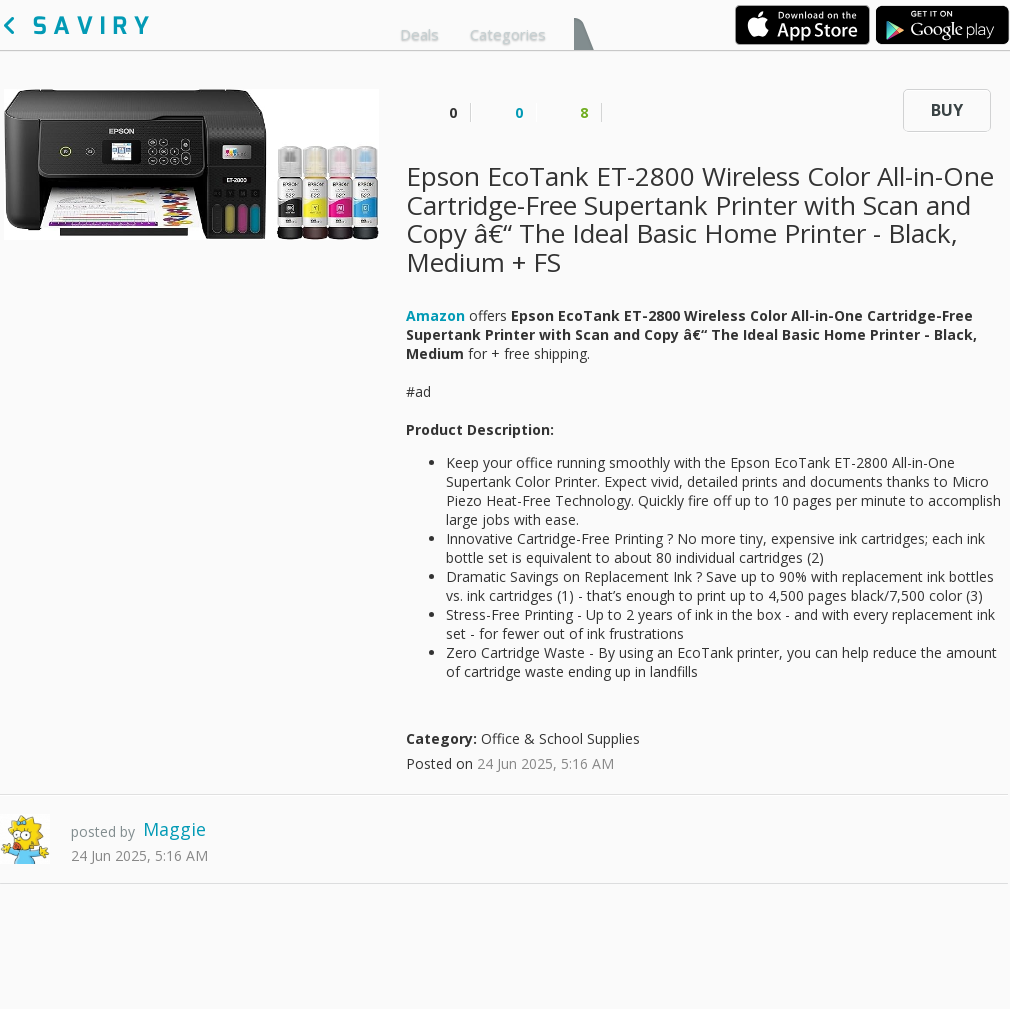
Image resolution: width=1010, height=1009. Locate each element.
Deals (419, 34)
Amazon (435, 315)
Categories (508, 34)
